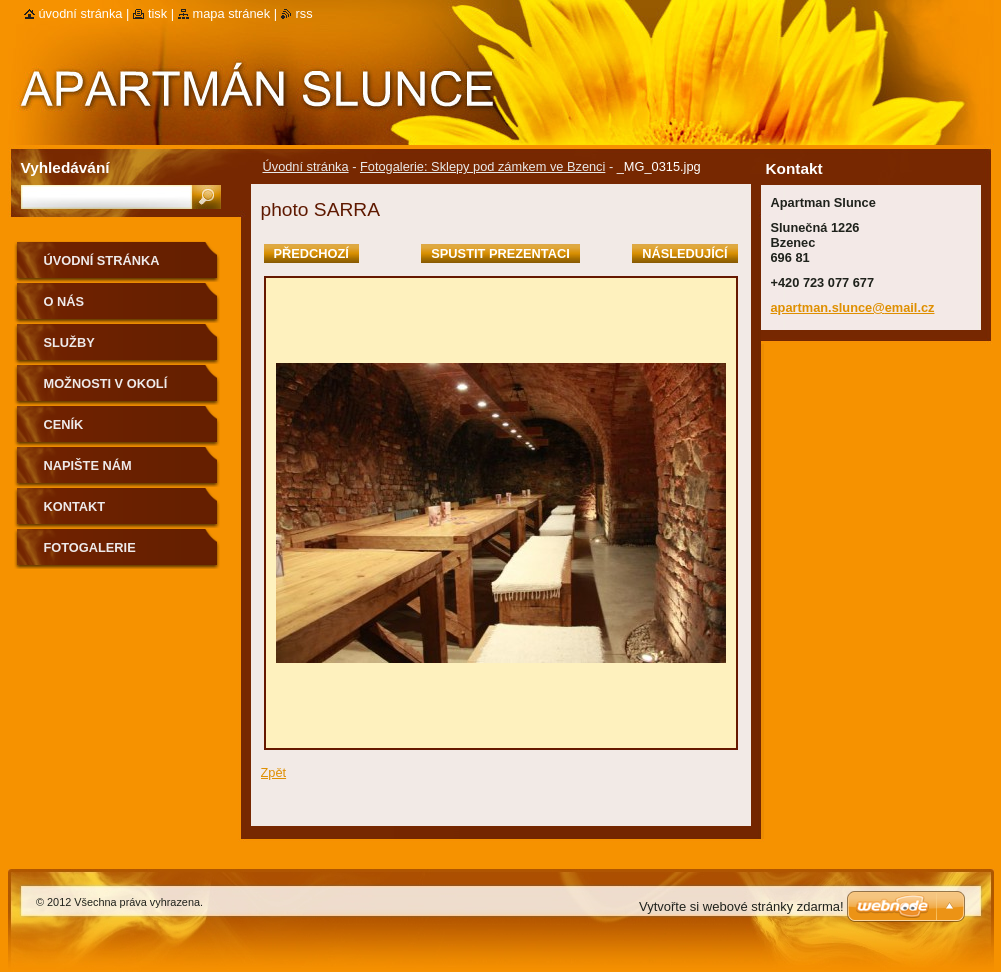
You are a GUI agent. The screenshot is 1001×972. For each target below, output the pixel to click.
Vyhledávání (65, 167)
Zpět (274, 772)
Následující (684, 253)
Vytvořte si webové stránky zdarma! (741, 906)
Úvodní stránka (306, 166)
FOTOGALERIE (90, 547)
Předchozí (311, 253)
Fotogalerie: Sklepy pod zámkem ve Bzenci (482, 166)
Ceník (64, 424)
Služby (69, 342)
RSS (304, 13)
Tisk (157, 13)
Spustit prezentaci (500, 253)
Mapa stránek (232, 13)
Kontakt (75, 506)
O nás (64, 301)
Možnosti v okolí (106, 383)
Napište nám (88, 465)
